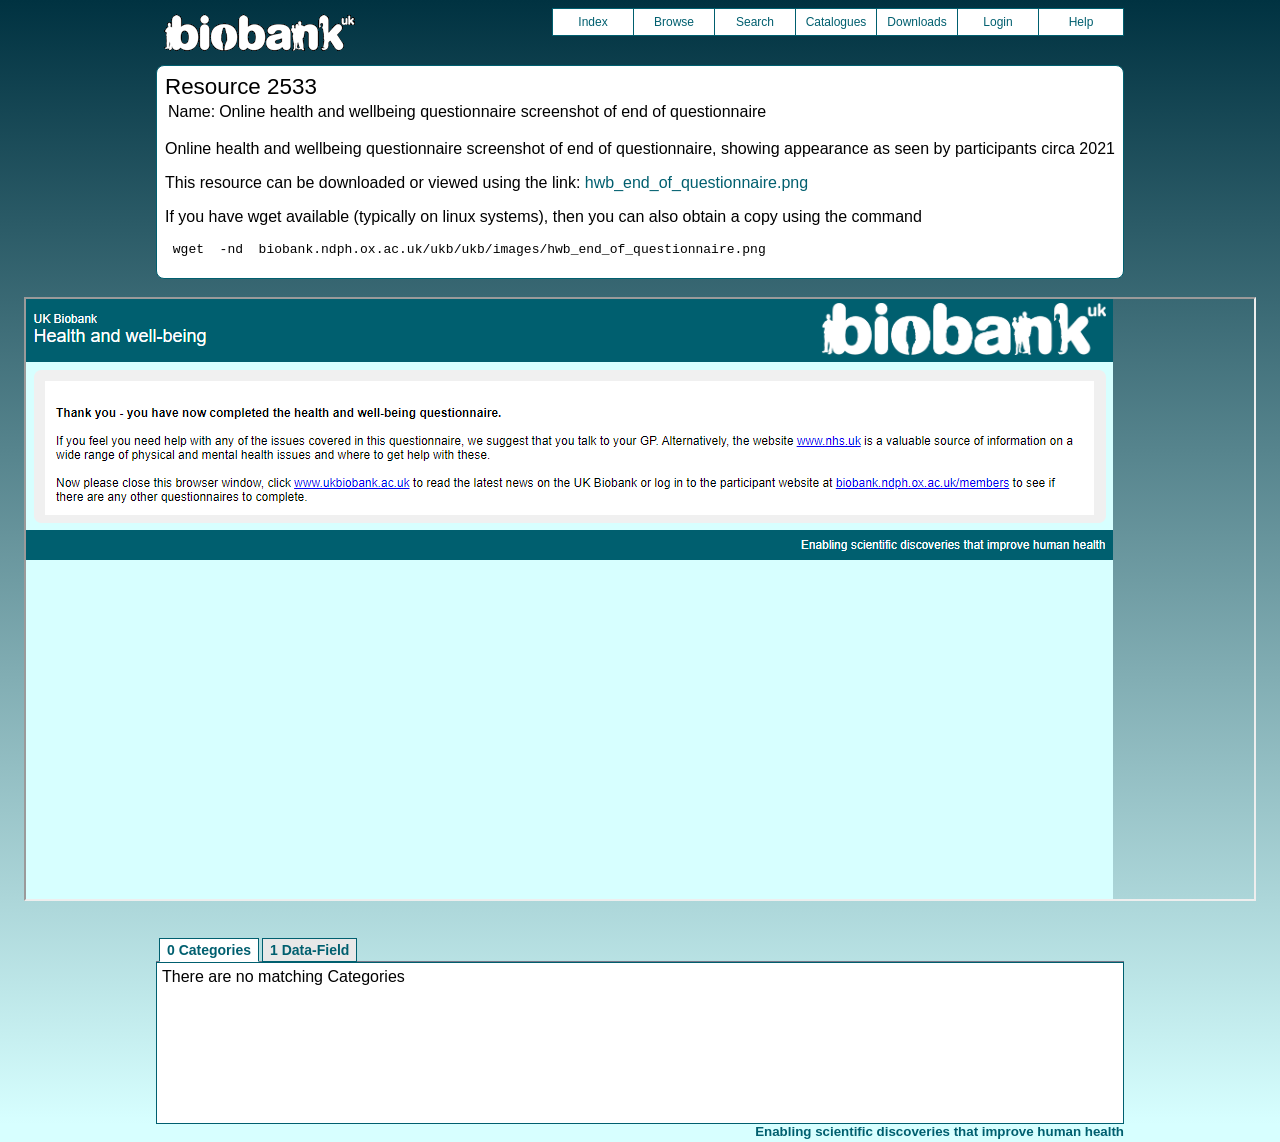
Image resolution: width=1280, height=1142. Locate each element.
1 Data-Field (309, 953)
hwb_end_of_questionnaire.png (696, 182)
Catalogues (836, 22)
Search (755, 22)
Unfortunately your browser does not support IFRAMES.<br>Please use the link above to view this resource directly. (640, 602)
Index (592, 22)
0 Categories (209, 953)
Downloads (916, 22)
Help (1081, 22)
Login (997, 22)
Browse (674, 22)
